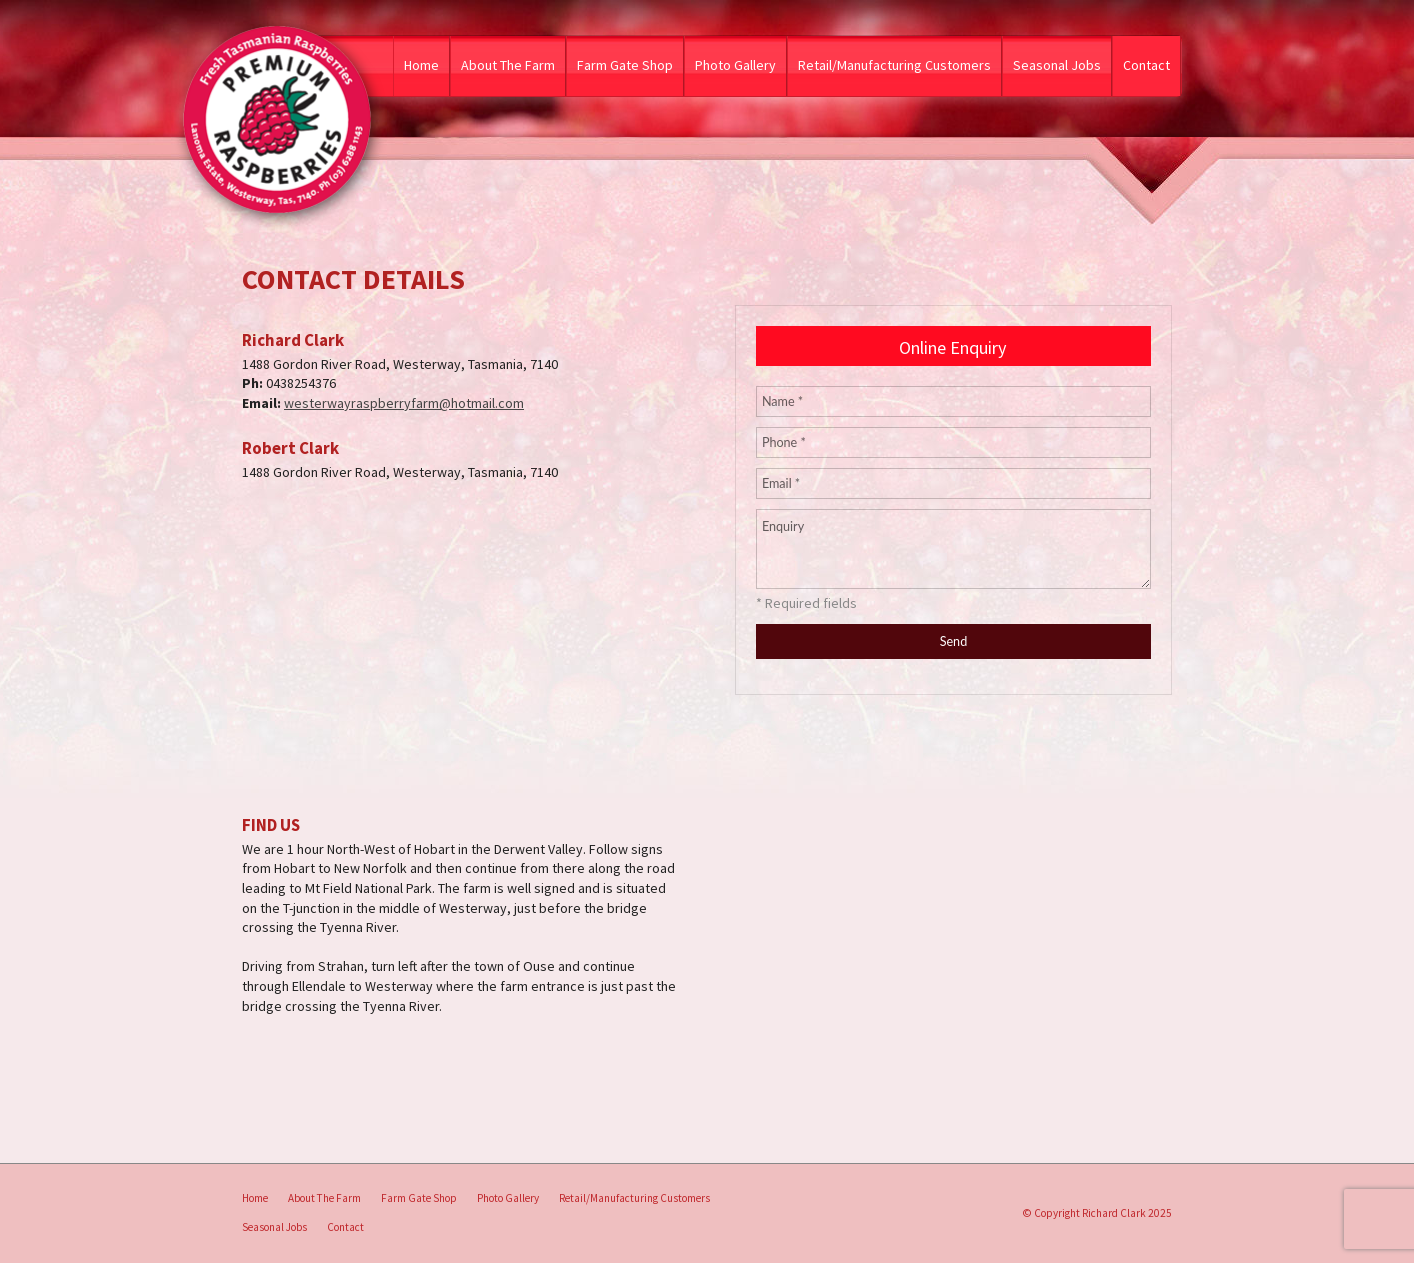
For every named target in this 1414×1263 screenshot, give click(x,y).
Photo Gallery (735, 65)
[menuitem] (255, 1199)
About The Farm (508, 65)
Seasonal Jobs (1057, 65)
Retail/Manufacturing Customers (894, 65)
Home (421, 65)
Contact (1146, 65)
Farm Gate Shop (625, 65)
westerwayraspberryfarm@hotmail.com (404, 403)
